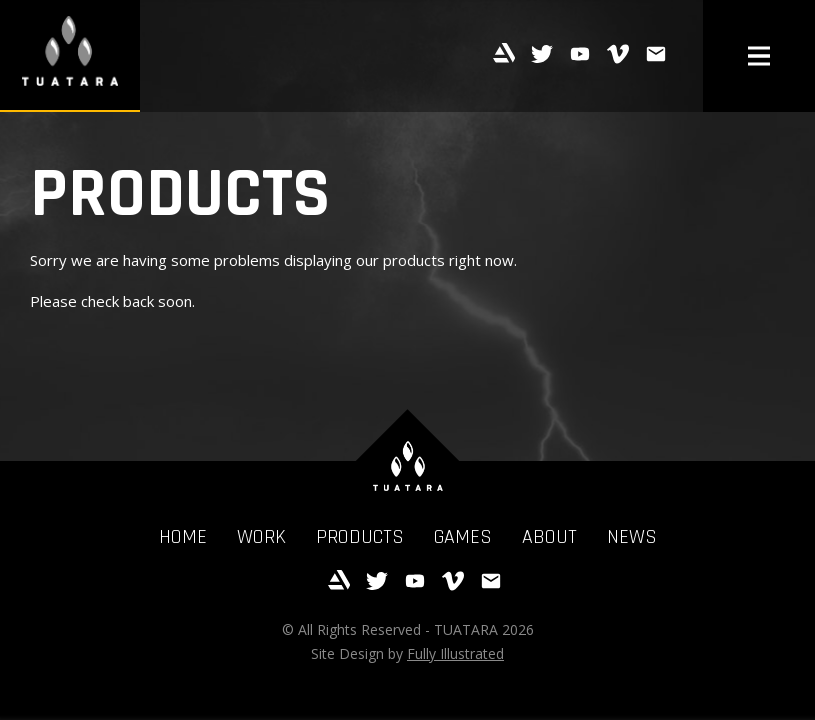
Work (261, 537)
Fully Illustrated (455, 653)
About (549, 537)
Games (463, 537)
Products (360, 537)
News (632, 537)
